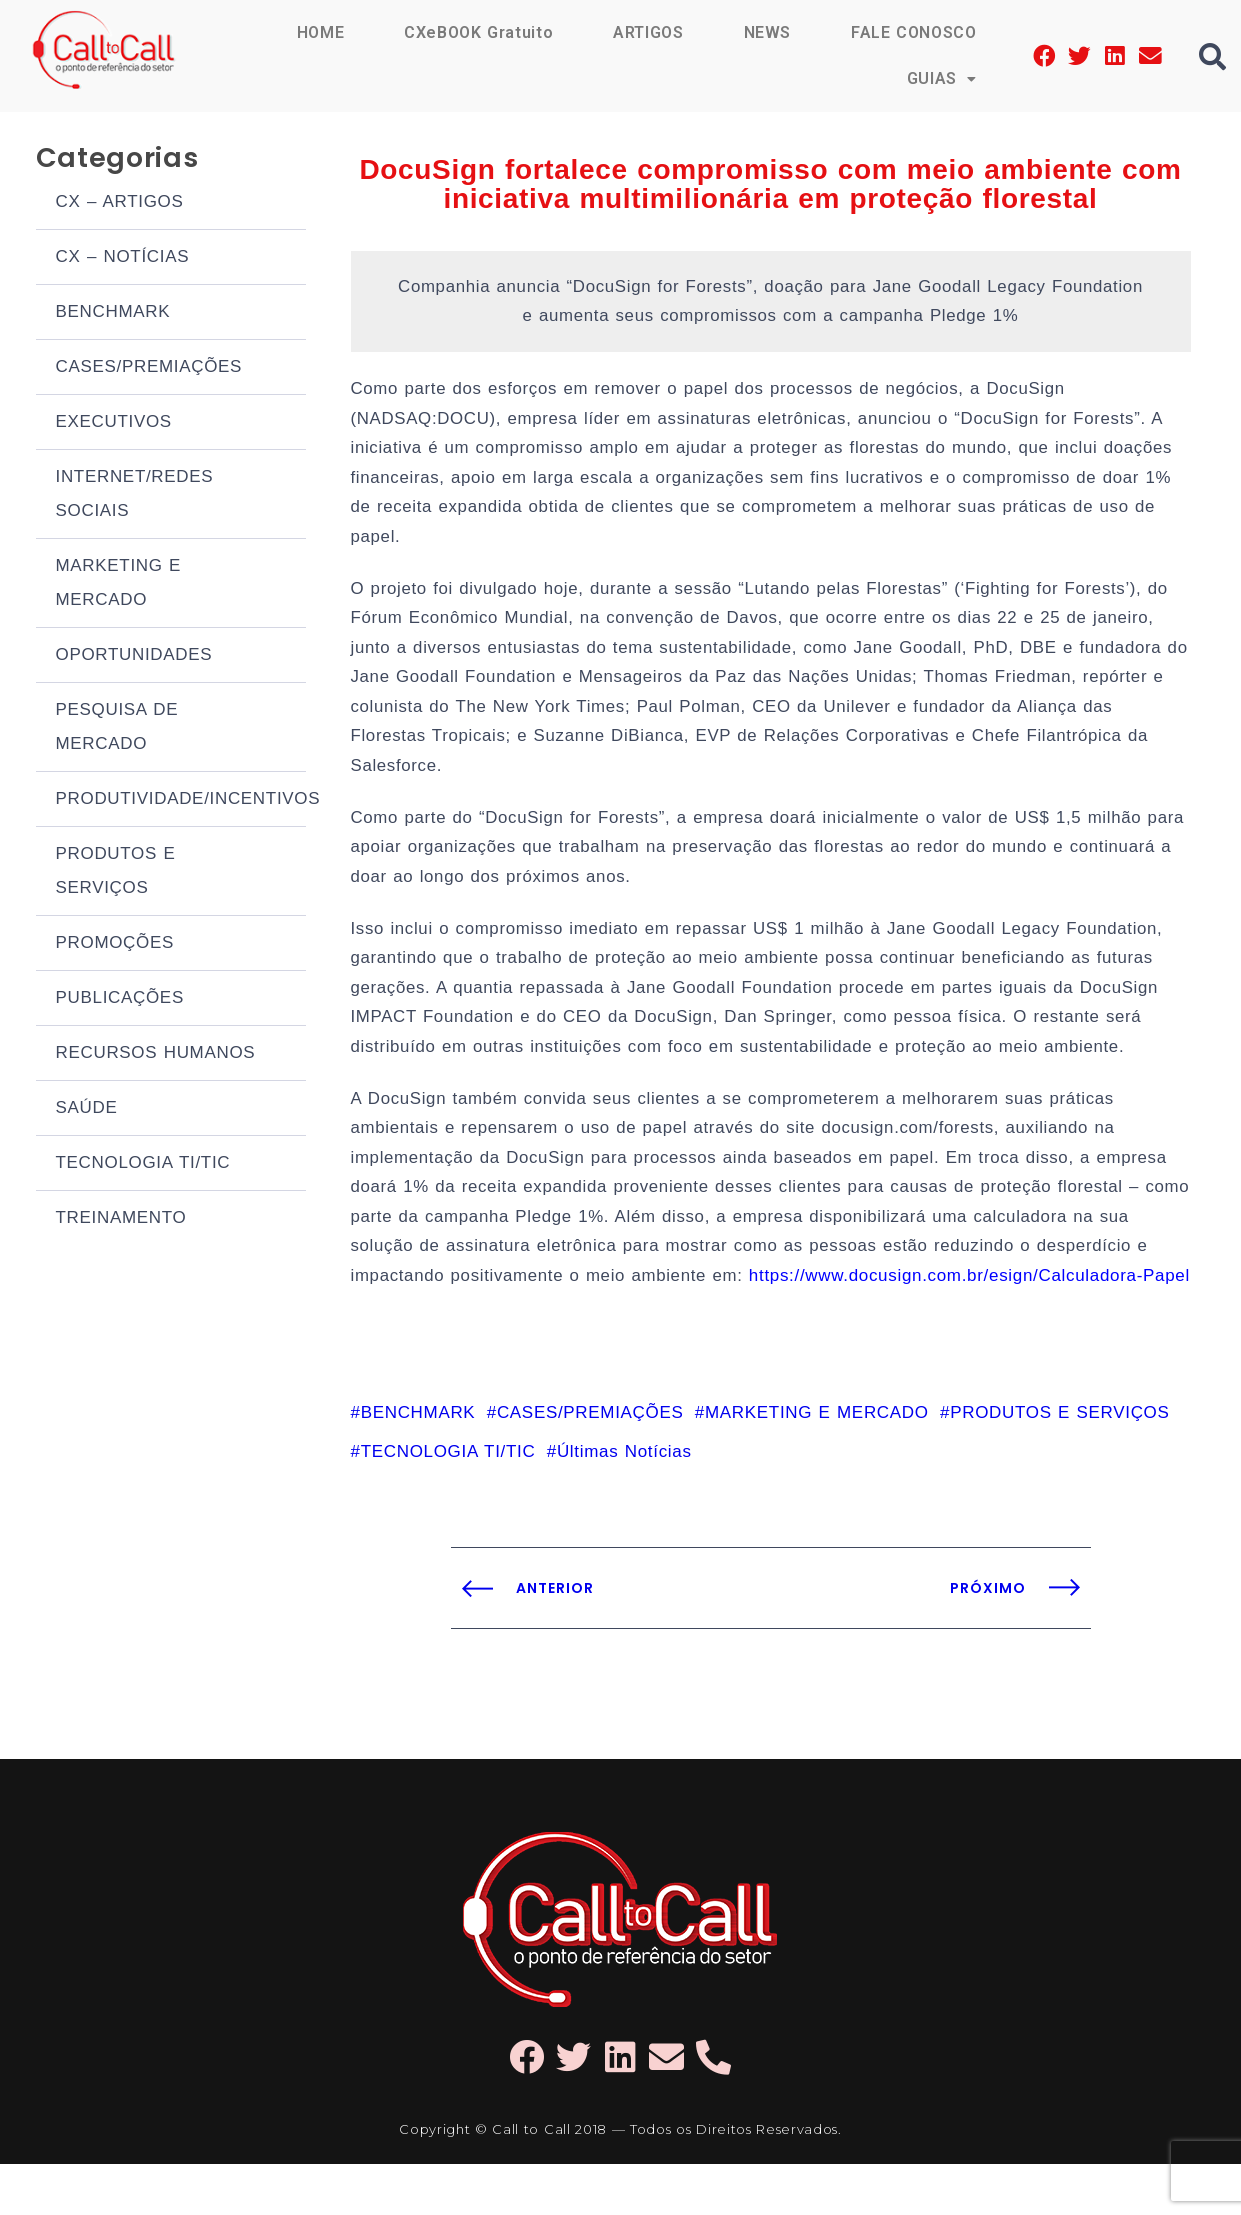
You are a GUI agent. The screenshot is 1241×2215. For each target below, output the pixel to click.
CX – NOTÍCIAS (123, 258)
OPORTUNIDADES (134, 656)
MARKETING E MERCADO (119, 584)
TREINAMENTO (121, 1219)
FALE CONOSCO (913, 32)
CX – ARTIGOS (120, 203)
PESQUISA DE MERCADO (117, 728)
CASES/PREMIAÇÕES (149, 368)
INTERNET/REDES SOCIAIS (135, 495)
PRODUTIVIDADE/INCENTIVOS (181, 800)
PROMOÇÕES (115, 944)
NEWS (767, 32)
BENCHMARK (113, 313)
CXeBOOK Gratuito (477, 32)
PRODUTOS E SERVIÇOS (116, 872)
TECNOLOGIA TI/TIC (143, 1164)
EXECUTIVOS (114, 423)
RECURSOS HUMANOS (156, 1054)
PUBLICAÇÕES (120, 999)
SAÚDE (87, 1109)
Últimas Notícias (624, 1502)
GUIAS (941, 78)
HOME (318, 32)
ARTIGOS (647, 32)
